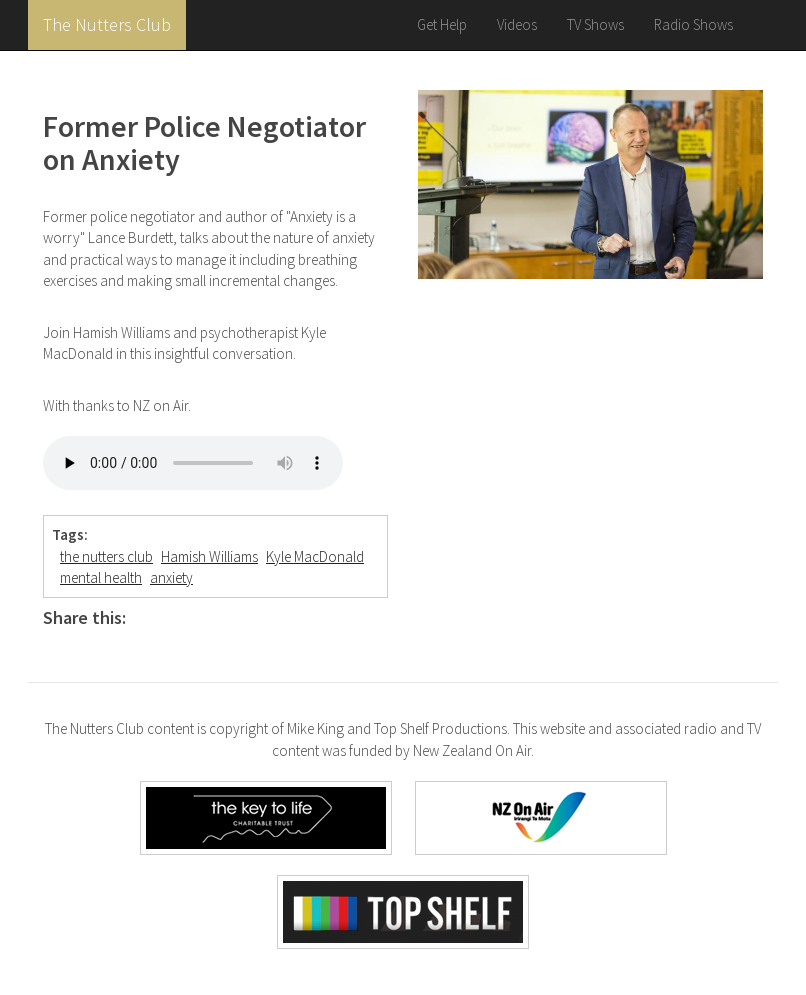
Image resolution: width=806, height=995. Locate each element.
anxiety (171, 577)
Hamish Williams (209, 556)
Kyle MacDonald (315, 556)
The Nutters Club (107, 24)
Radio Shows (693, 24)
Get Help (442, 24)
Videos (517, 24)
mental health (101, 577)
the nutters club (106, 556)
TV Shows (595, 24)
